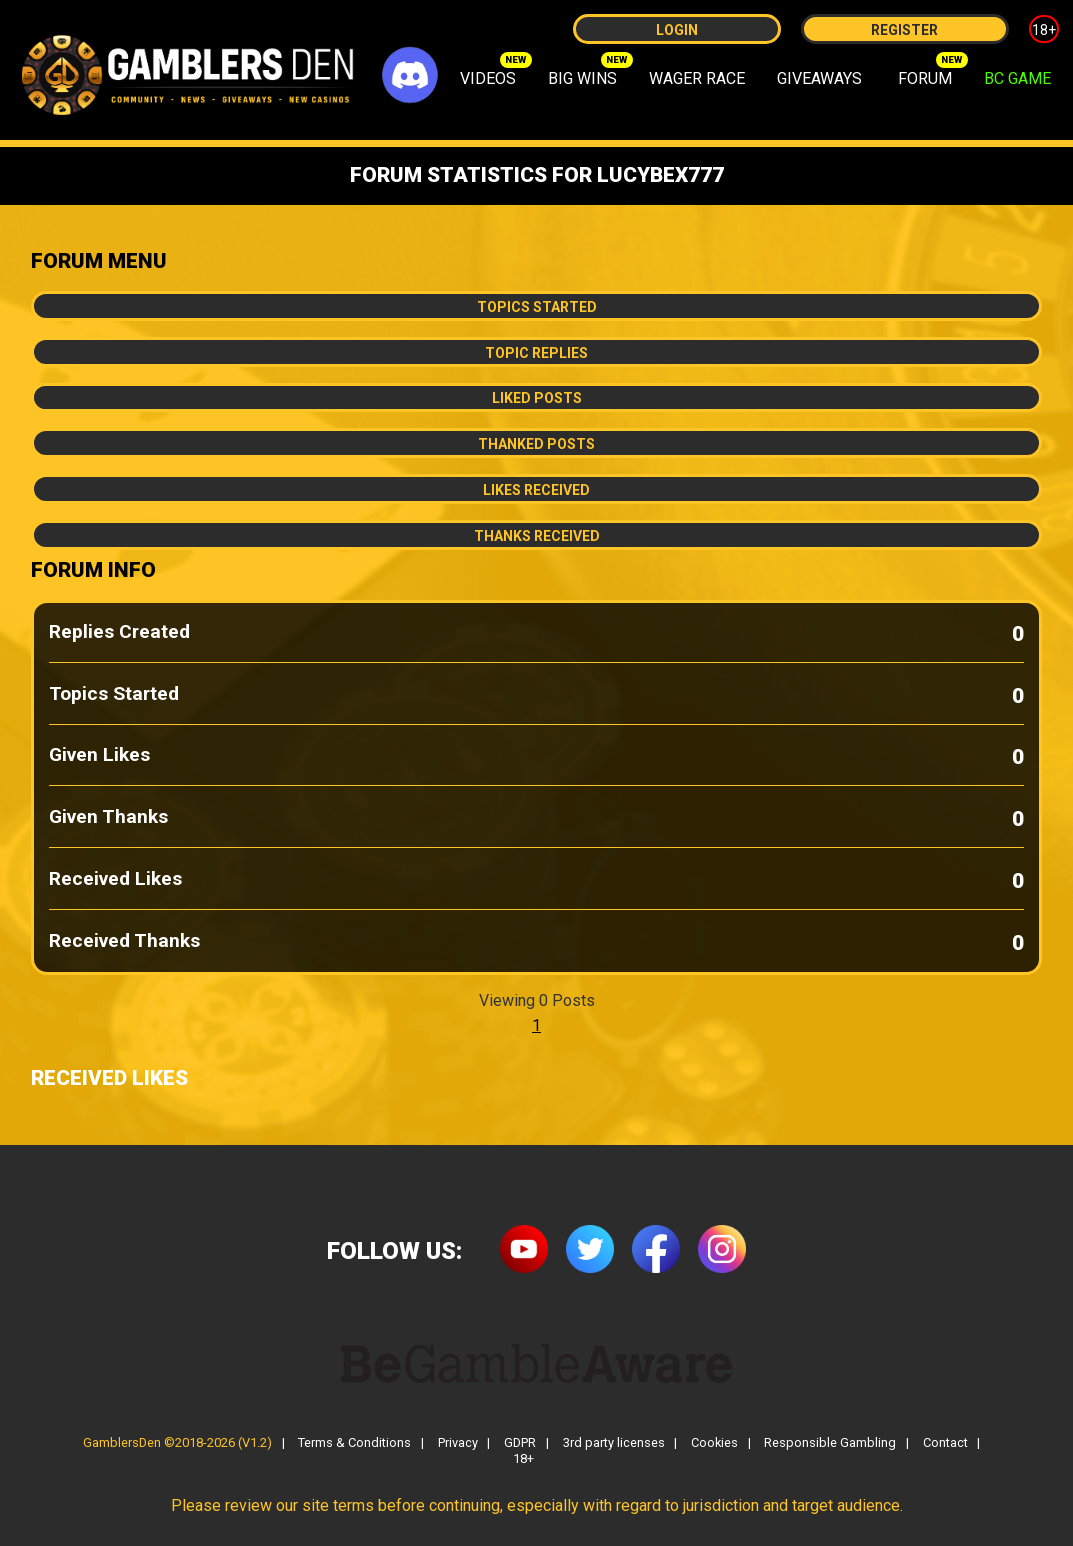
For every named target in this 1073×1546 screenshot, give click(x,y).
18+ (1044, 30)
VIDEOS (488, 78)
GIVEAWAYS (819, 78)
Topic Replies (536, 353)
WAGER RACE (697, 78)
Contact (945, 1443)
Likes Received (536, 490)
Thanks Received (537, 536)
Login (677, 30)
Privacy (458, 1443)
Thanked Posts (536, 444)
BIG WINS (582, 78)
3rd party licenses (614, 1443)
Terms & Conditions (354, 1443)
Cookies (714, 1443)
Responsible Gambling (830, 1443)
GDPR (520, 1443)
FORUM (925, 78)
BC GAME (1017, 78)
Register (904, 30)
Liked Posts (537, 398)
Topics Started (537, 307)
